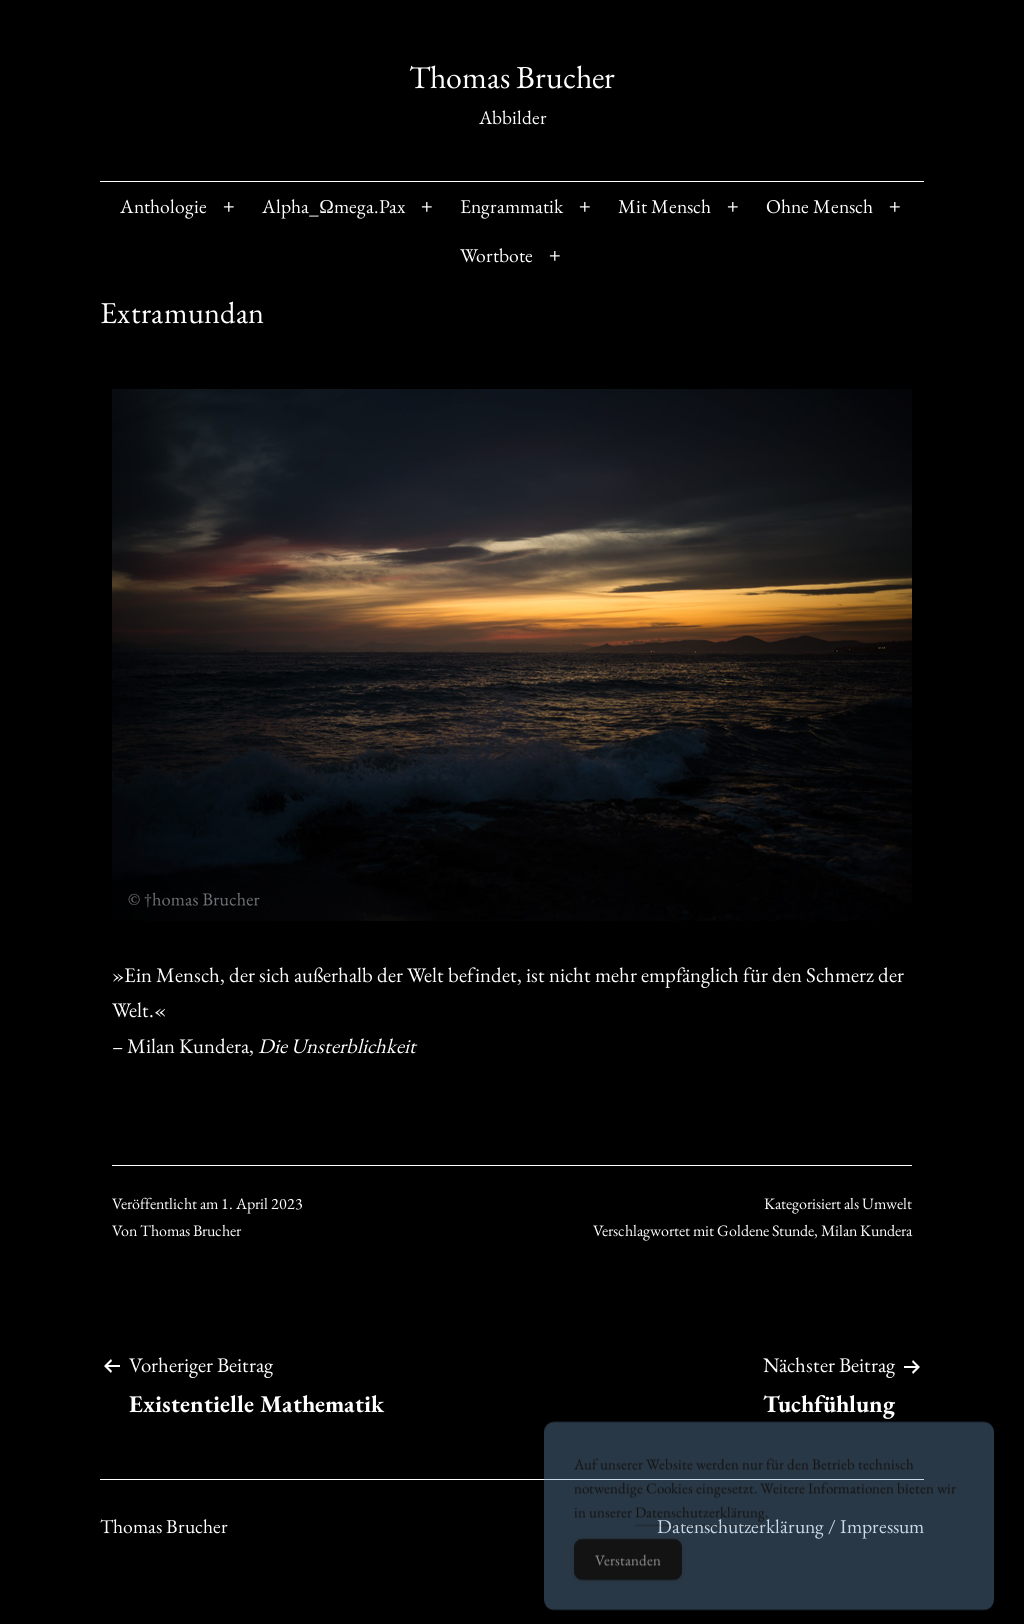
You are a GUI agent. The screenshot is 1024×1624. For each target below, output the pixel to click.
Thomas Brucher (512, 77)
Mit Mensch (664, 206)
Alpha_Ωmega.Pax (333, 206)
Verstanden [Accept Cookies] (628, 1579)
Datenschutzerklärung (700, 1531)
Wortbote (496, 255)
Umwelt (887, 1203)
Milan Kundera (866, 1230)
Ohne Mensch (819, 206)
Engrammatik (511, 206)
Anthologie (163, 206)
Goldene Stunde (765, 1230)
